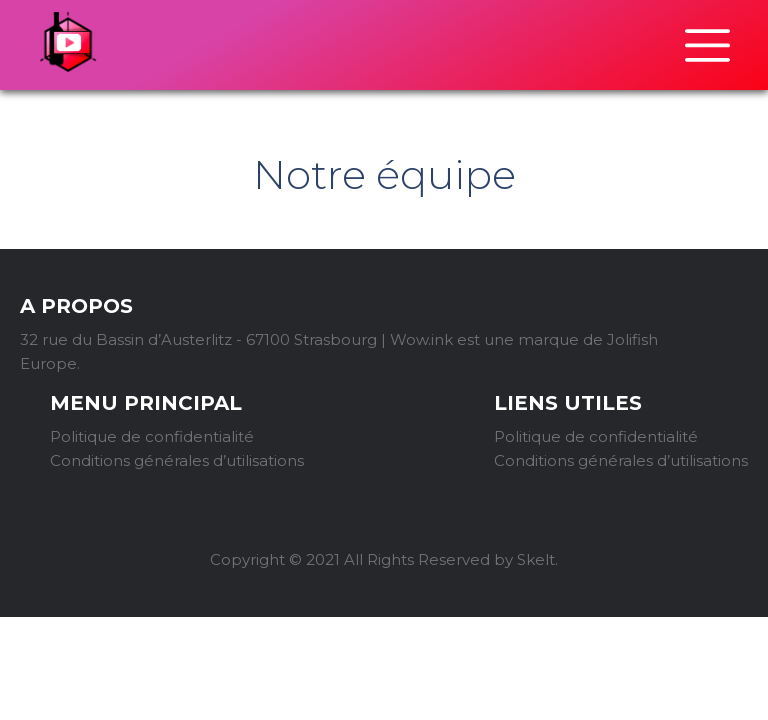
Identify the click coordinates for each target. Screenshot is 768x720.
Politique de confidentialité (152, 436)
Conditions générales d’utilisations (177, 460)
